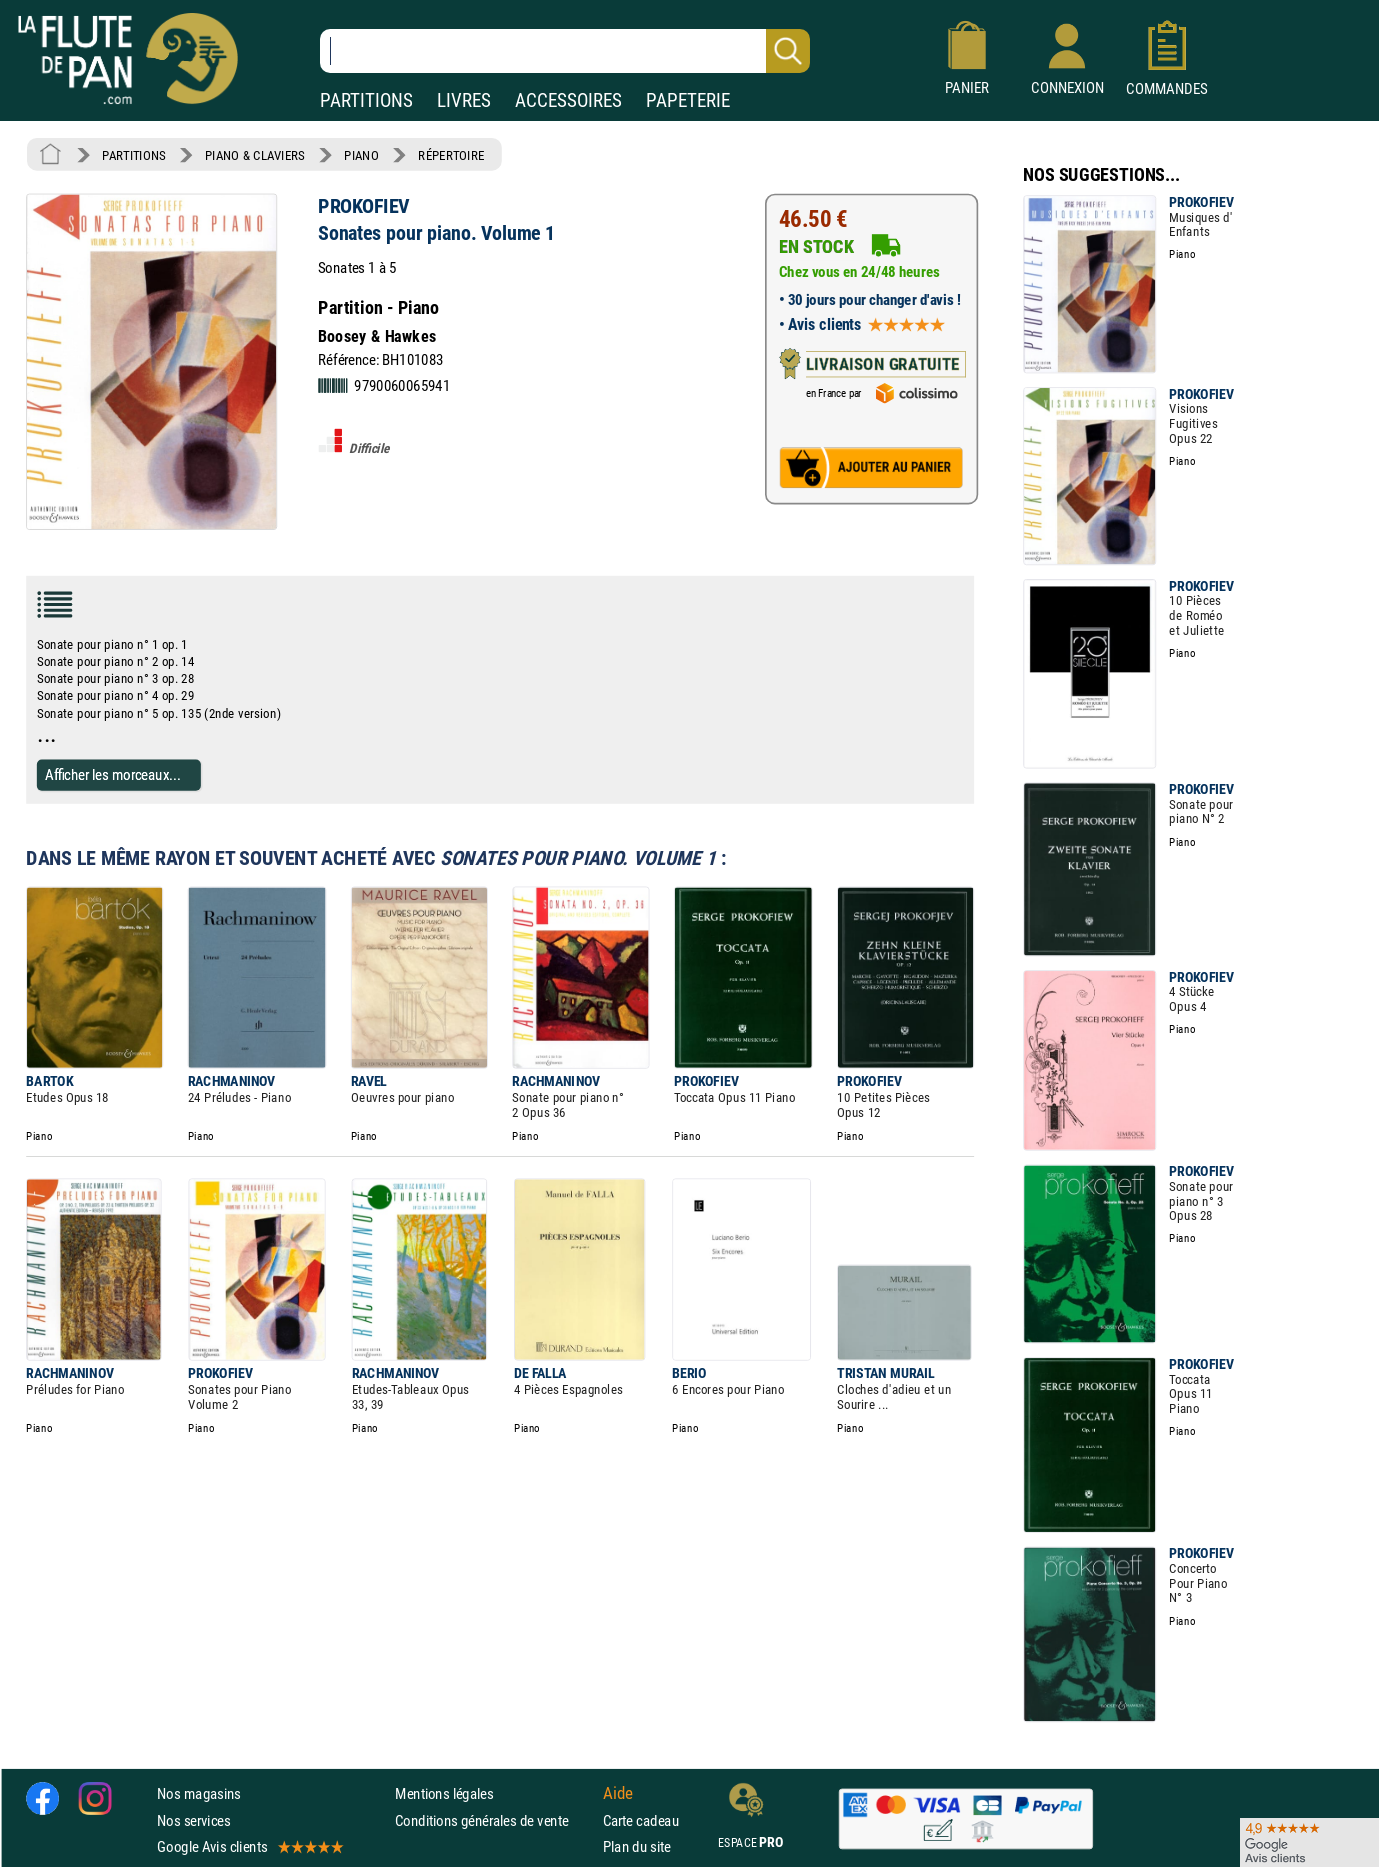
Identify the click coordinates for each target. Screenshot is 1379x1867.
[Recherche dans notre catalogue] (565, 51)
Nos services (193, 1819)
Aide (618, 1793)
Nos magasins (199, 1793)
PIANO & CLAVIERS (255, 155)
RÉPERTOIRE (451, 155)
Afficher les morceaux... (113, 774)
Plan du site (637, 1845)
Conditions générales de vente (494, 1819)
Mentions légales (444, 1793)
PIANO (361, 155)
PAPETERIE (688, 100)
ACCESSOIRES (568, 100)
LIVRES (464, 100)
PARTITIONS (366, 100)
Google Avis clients (249, 1845)
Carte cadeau (641, 1819)
